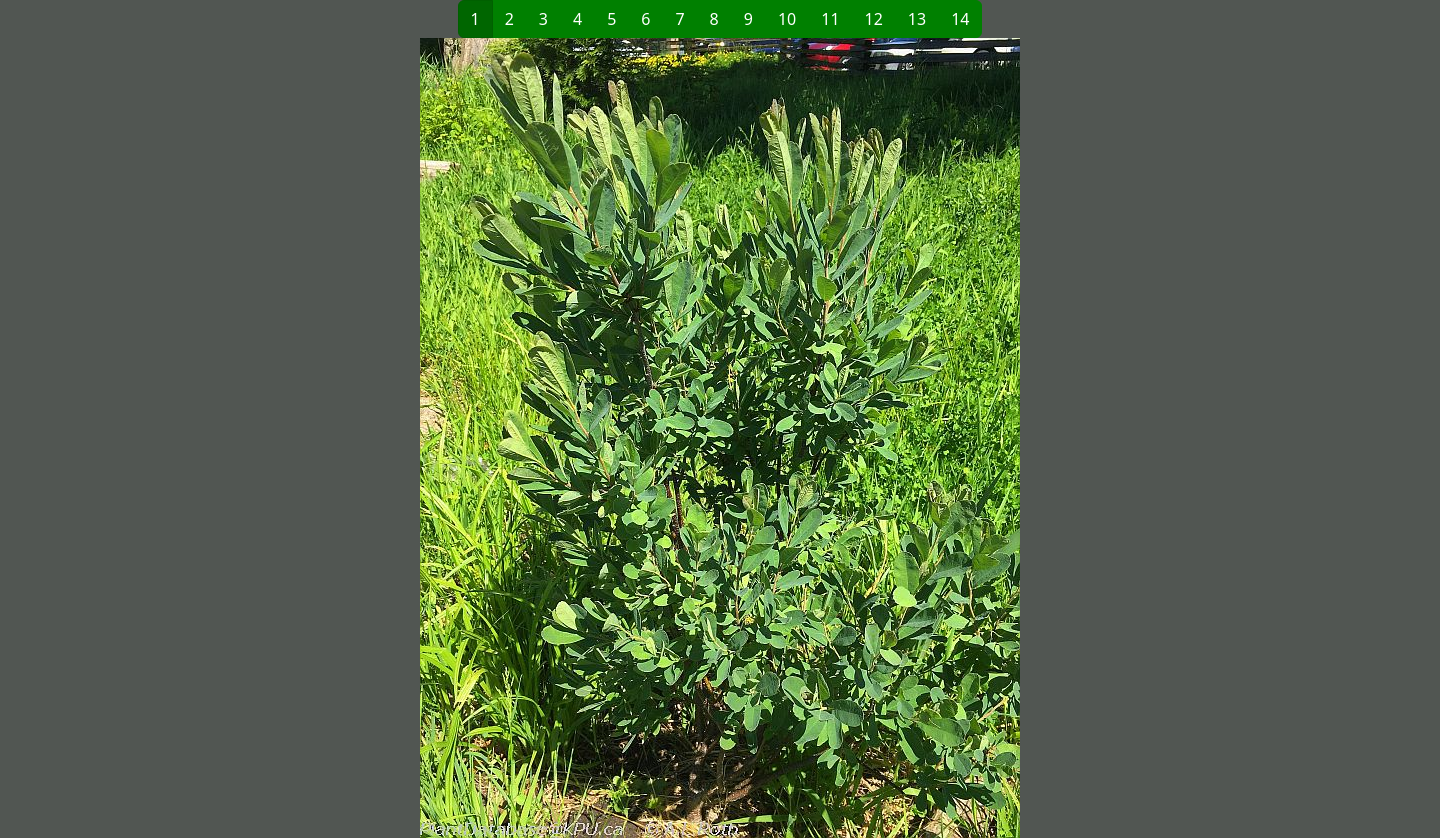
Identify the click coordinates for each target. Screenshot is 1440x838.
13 (917, 19)
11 (830, 19)
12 (874, 19)
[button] (396, 438)
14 (960, 19)
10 (787, 19)
